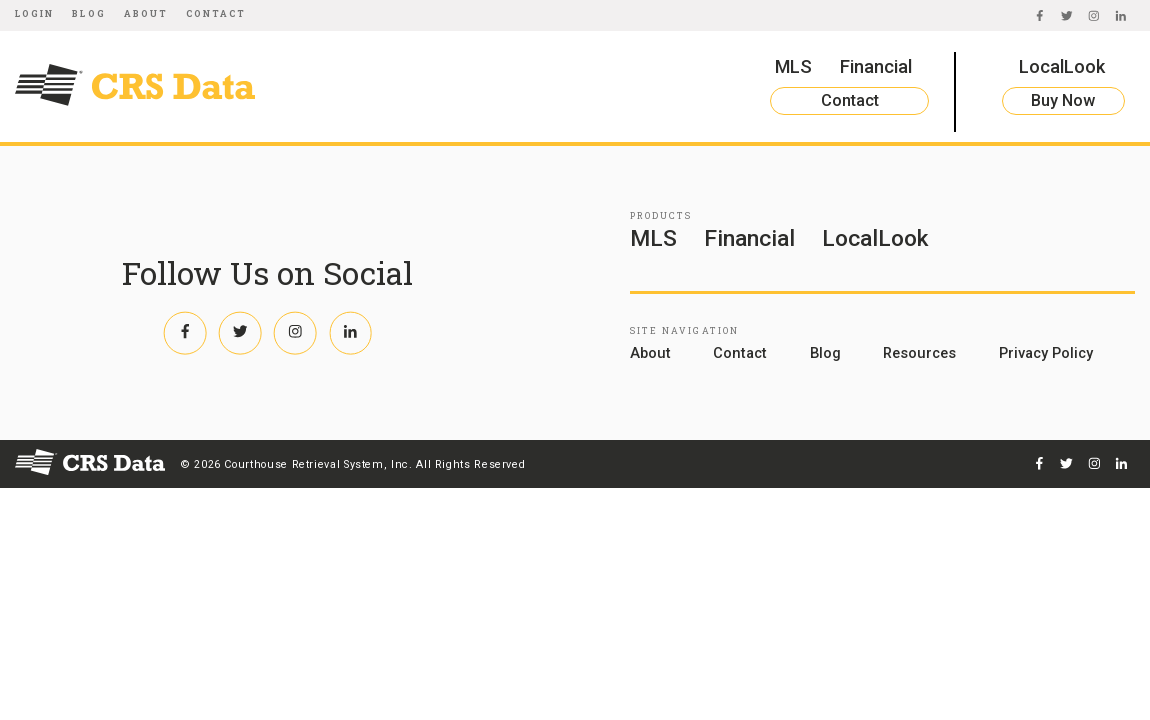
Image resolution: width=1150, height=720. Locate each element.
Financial (876, 66)
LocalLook (1062, 66)
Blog (88, 13)
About (146, 13)
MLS (793, 66)
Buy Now (1063, 100)
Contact (216, 13)
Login (34, 13)
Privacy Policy (1046, 353)
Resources (919, 353)
